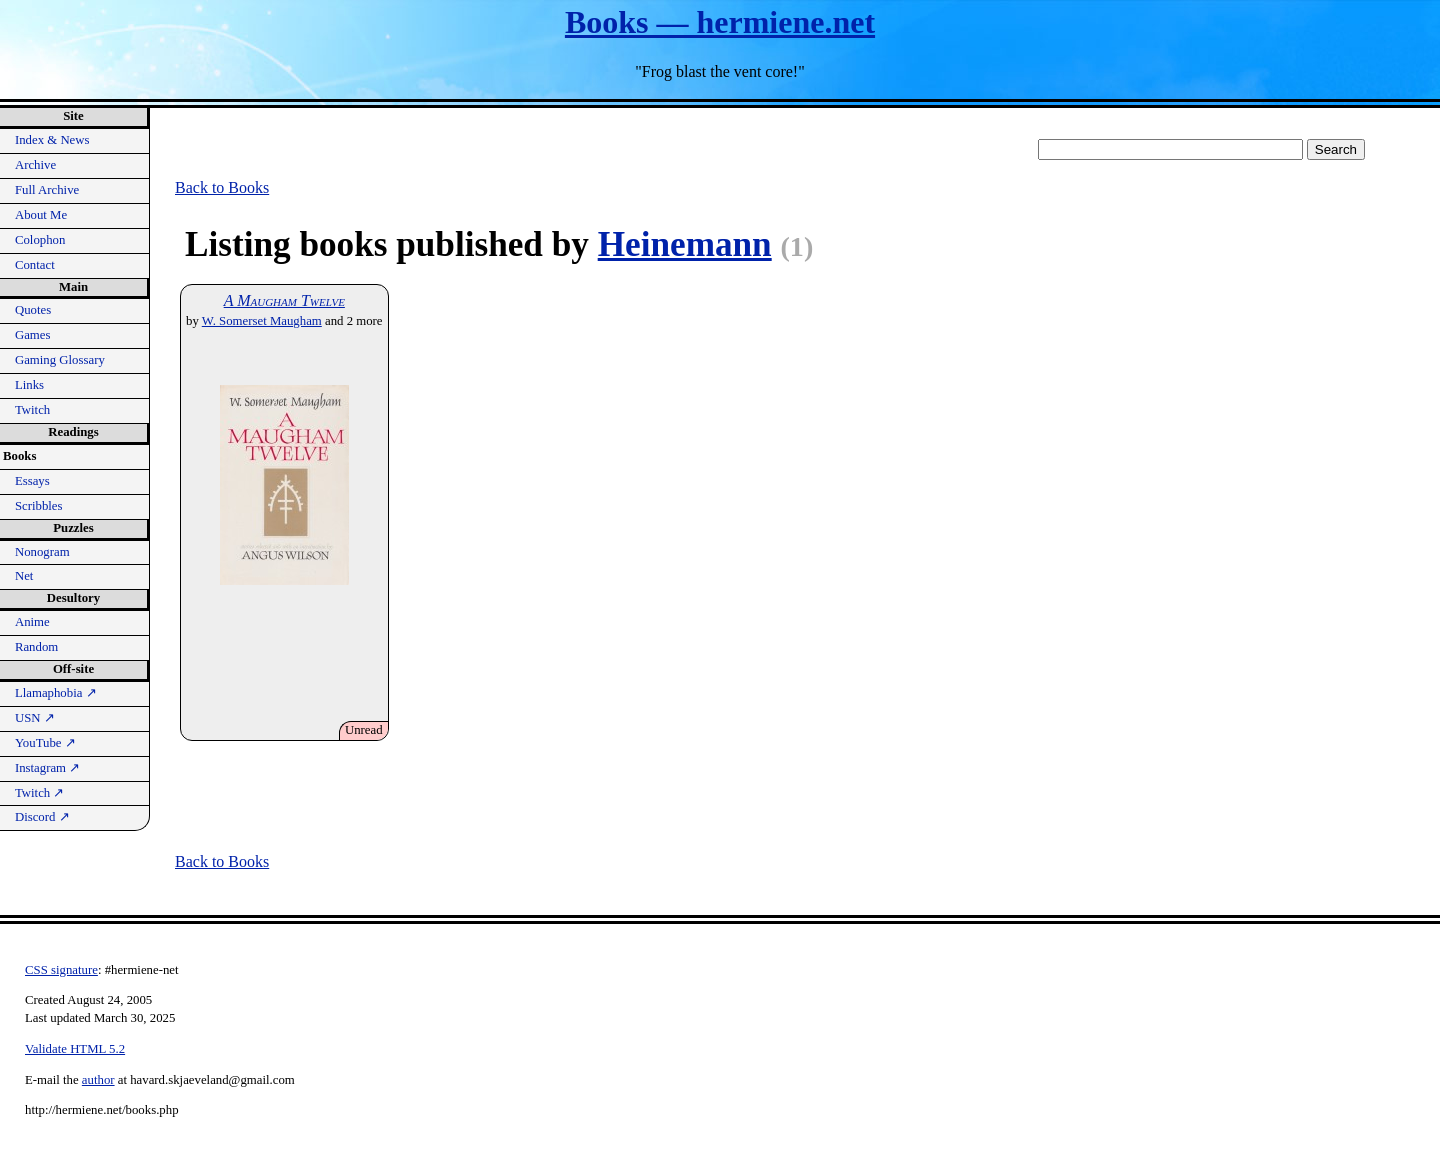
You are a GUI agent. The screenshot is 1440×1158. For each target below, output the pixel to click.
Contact (35, 265)
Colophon (40, 240)
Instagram (47, 768)
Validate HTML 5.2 (75, 1049)
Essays (32, 481)
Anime (32, 622)
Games (33, 335)
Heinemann (685, 244)
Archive (35, 165)
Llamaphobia (56, 693)
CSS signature (61, 970)
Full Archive (47, 190)
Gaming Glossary (60, 360)
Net (24, 576)
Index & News (52, 140)
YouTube (45, 743)
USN (35, 718)
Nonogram (42, 552)
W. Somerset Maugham (262, 321)
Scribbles (39, 506)
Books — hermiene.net (720, 22)
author (98, 1080)
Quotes (33, 310)
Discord (42, 817)
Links (29, 385)
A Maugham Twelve (284, 300)
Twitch (32, 410)
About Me (41, 215)
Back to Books (222, 187)
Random (36, 647)
